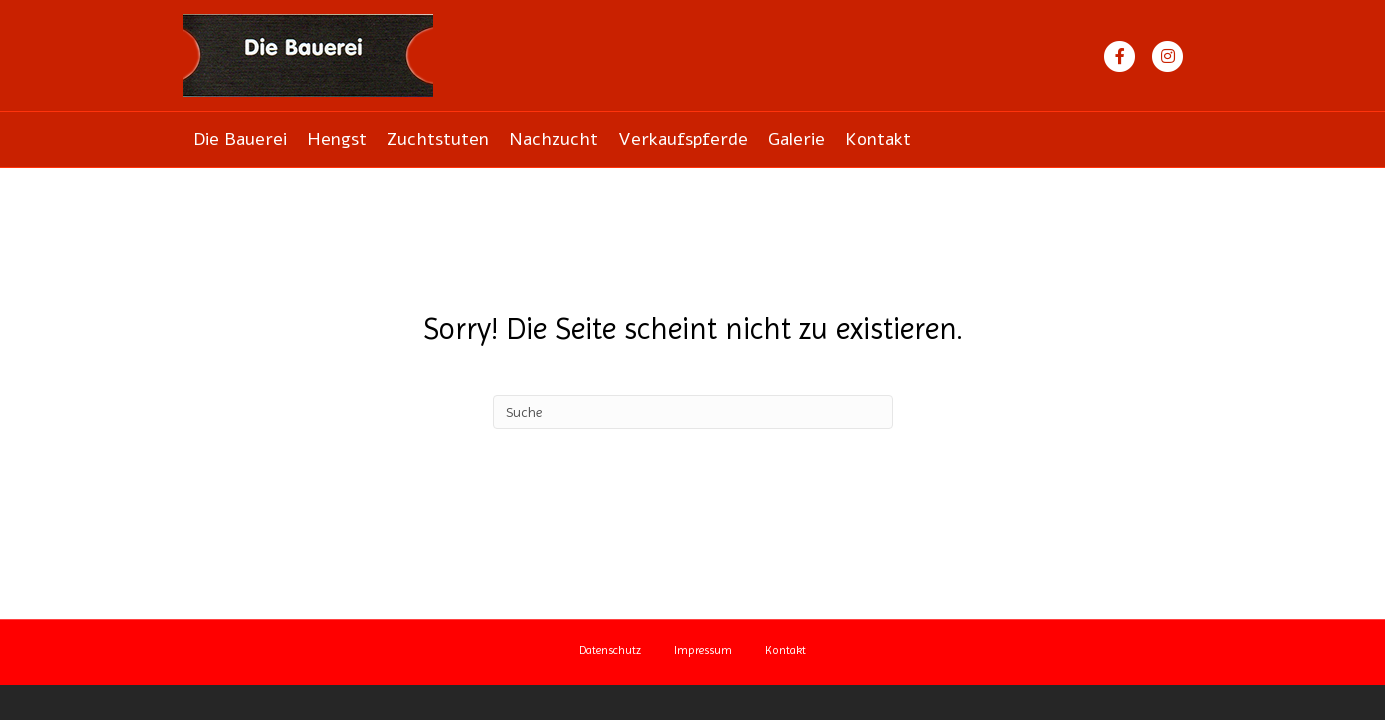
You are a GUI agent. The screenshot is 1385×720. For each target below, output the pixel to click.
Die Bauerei (240, 139)
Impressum (703, 650)
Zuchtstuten (438, 139)
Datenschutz (610, 650)
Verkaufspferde (683, 139)
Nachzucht (553, 139)
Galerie (796, 139)
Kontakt (878, 139)
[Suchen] (693, 412)
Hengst (337, 139)
